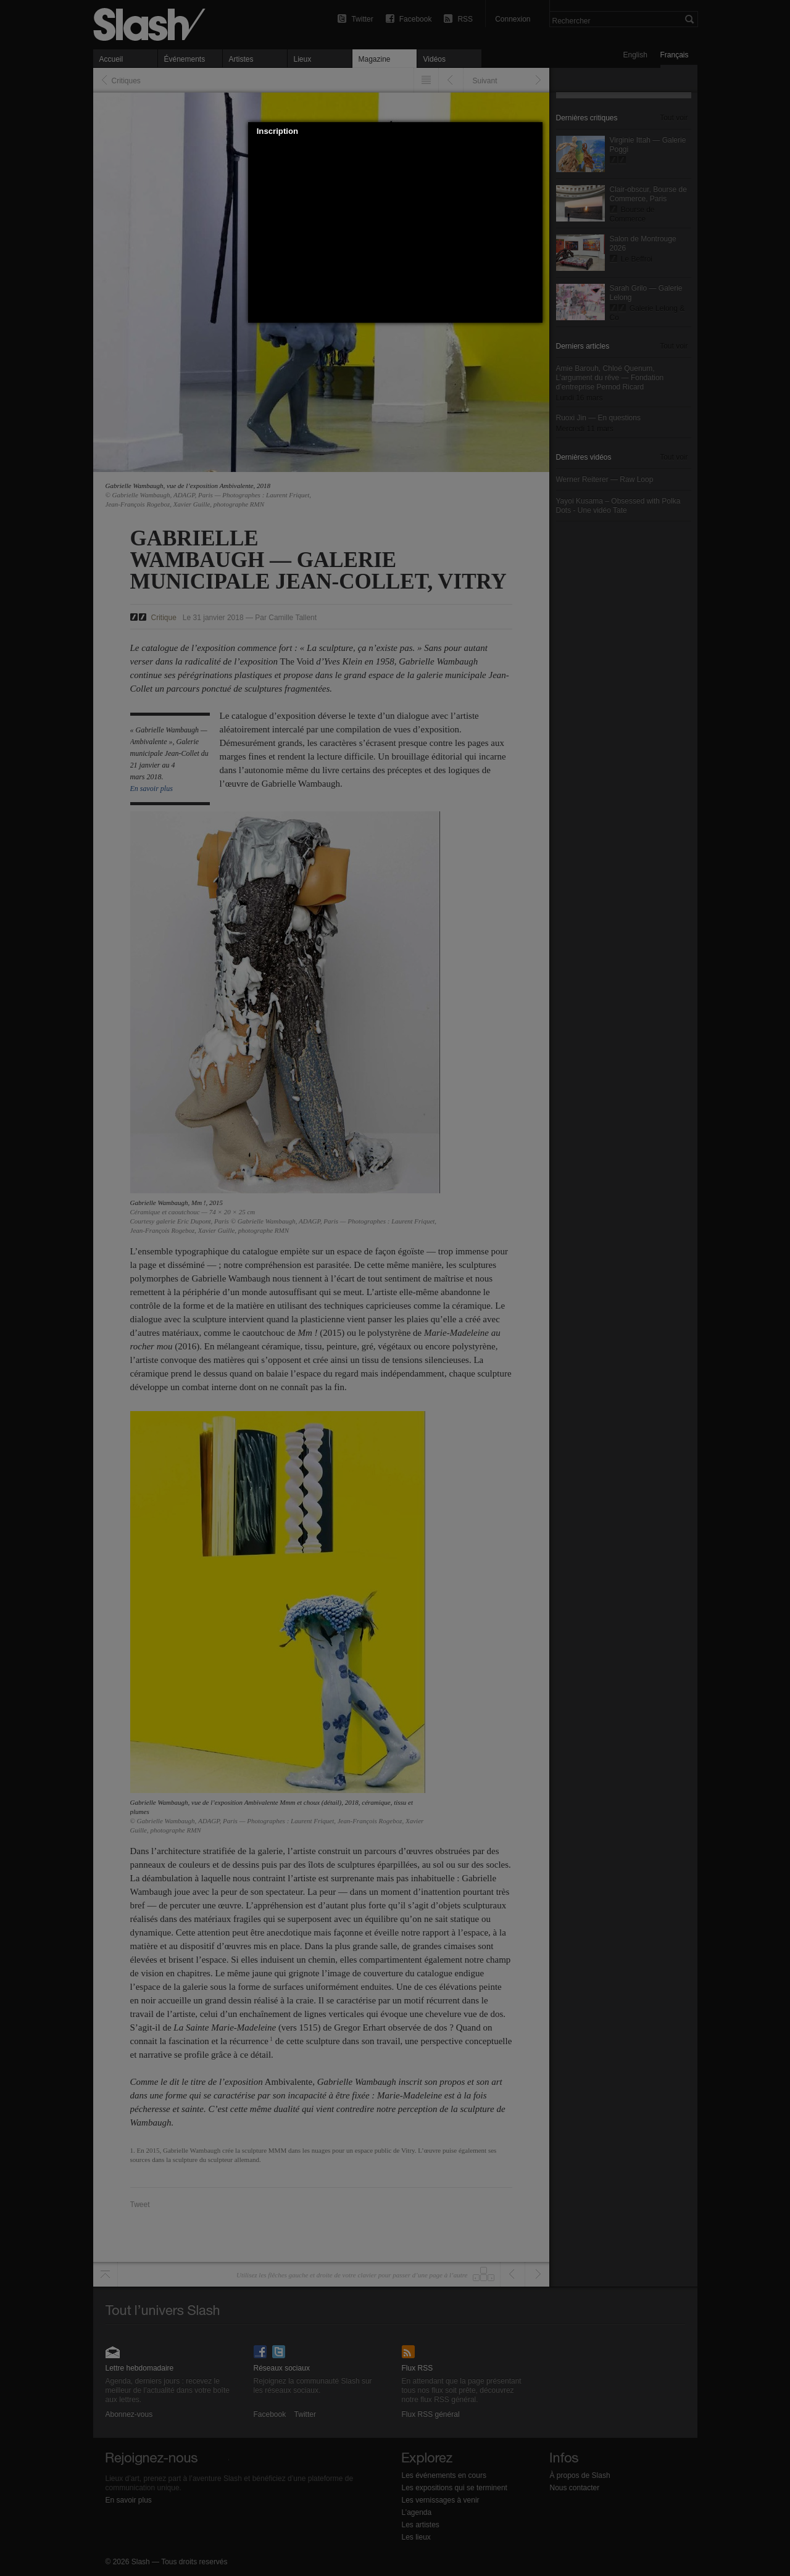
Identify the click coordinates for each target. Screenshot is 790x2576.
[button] (533, 131)
